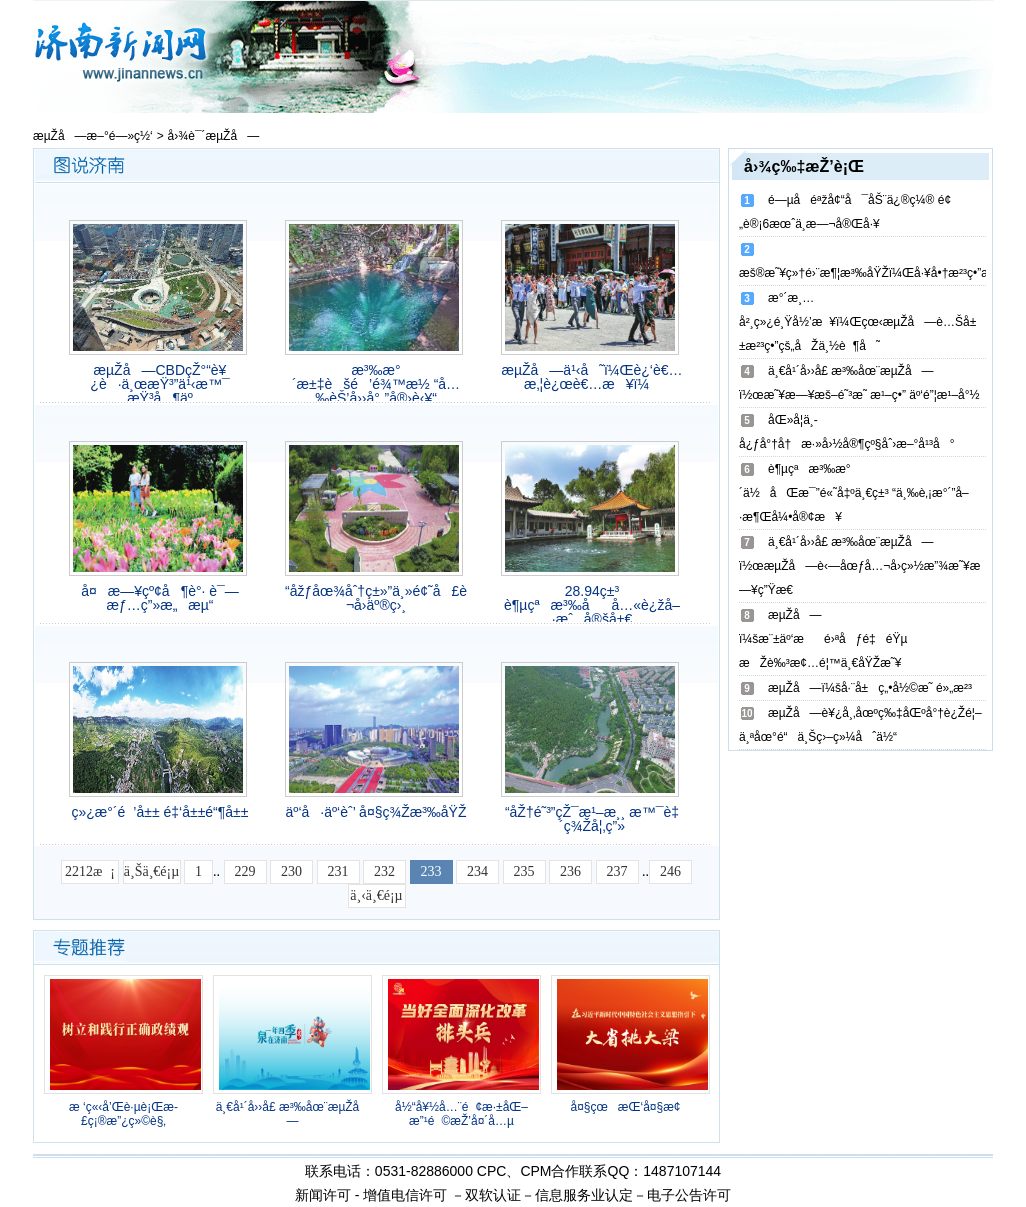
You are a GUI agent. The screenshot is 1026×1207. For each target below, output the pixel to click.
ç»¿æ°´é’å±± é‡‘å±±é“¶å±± (160, 812)
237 (617, 871)
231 (338, 871)
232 (384, 871)
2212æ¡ (90, 871)
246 (670, 871)
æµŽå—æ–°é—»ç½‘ (93, 136)
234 (477, 871)
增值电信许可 (405, 1195)
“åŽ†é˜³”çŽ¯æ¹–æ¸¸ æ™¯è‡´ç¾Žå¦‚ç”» (592, 819)
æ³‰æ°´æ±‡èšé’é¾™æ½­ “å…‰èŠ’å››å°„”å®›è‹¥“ (376, 384)
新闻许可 (323, 1195)
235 (524, 871)
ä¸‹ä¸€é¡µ (376, 895)
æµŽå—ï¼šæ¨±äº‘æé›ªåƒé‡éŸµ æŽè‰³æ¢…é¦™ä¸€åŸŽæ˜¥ (823, 639)
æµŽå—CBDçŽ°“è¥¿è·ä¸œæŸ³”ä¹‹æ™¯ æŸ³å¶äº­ (159, 384)
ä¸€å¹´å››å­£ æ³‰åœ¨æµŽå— (293, 1114)
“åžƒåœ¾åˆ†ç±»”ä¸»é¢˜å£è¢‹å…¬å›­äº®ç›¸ (376, 598)
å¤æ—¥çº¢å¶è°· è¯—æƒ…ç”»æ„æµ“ (160, 598)
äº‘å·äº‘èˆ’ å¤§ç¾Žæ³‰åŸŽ (376, 812)
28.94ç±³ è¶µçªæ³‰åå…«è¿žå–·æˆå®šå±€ (592, 605)
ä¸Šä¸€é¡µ (151, 871)
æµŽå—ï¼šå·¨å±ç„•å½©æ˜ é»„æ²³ (870, 688)
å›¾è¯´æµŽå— (214, 136)
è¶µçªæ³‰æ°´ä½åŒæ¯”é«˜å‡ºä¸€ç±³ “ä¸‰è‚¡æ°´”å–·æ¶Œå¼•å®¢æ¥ (854, 493)
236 (570, 871)
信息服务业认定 (584, 1195)
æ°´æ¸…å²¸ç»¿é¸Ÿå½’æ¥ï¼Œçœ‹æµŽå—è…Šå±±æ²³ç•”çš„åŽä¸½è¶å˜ (857, 322)
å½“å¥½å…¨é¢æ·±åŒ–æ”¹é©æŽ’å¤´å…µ (461, 1114)
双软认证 (493, 1195)
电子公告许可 (689, 1195)
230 (291, 871)
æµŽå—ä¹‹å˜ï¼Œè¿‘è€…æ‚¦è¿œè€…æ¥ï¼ (592, 377)
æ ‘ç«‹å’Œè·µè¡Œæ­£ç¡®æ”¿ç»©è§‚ (123, 1114)
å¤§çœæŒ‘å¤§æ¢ (630, 1107)
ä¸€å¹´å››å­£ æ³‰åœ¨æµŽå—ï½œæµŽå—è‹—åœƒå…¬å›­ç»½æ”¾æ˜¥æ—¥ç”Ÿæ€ (859, 566)
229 (245, 871)
